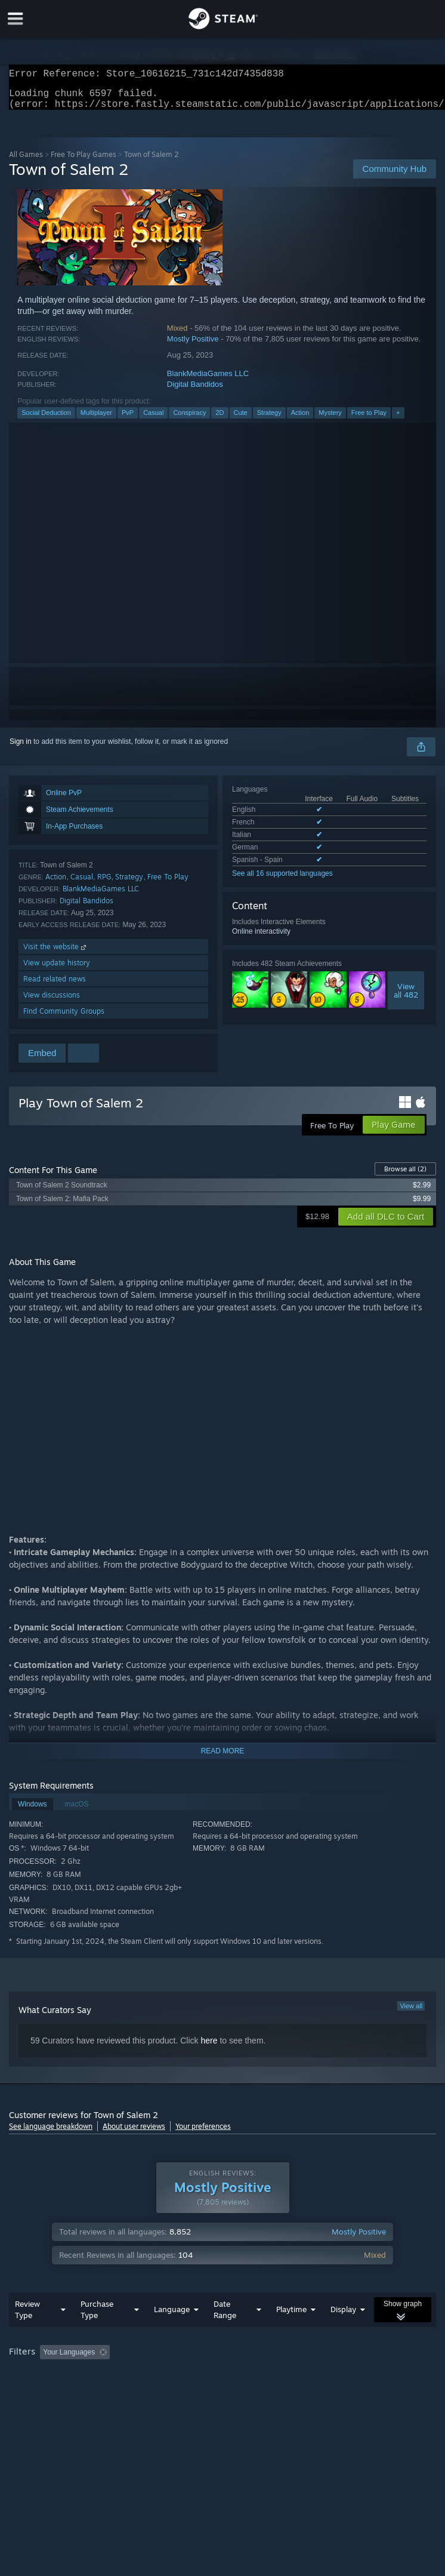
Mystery (330, 419)
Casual (153, 419)
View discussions (51, 1002)
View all (411, 2013)
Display (343, 2316)
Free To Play (167, 883)
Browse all (405, 1176)
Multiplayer (96, 419)
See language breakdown (50, 2133)
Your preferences (203, 2133)
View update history (56, 969)
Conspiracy (189, 419)
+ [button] (398, 419)
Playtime (291, 2316)
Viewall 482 (406, 998)
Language (172, 2316)
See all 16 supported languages (282, 880)
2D (219, 419)
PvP (128, 419)
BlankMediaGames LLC (208, 380)
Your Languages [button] (69, 2359)
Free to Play (369, 419)
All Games (26, 161)
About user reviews (134, 2133)
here (208, 2047)
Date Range (225, 2316)
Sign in (21, 748)
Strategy (269, 419)
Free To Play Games (83, 161)
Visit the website (55, 953)
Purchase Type (97, 2316)
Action (300, 419)
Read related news (54, 985)
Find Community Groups (63, 1018)
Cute (241, 419)
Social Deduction (46, 419)
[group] (222, 2360)
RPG (104, 883)
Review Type (27, 2316)
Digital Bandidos (195, 391)
